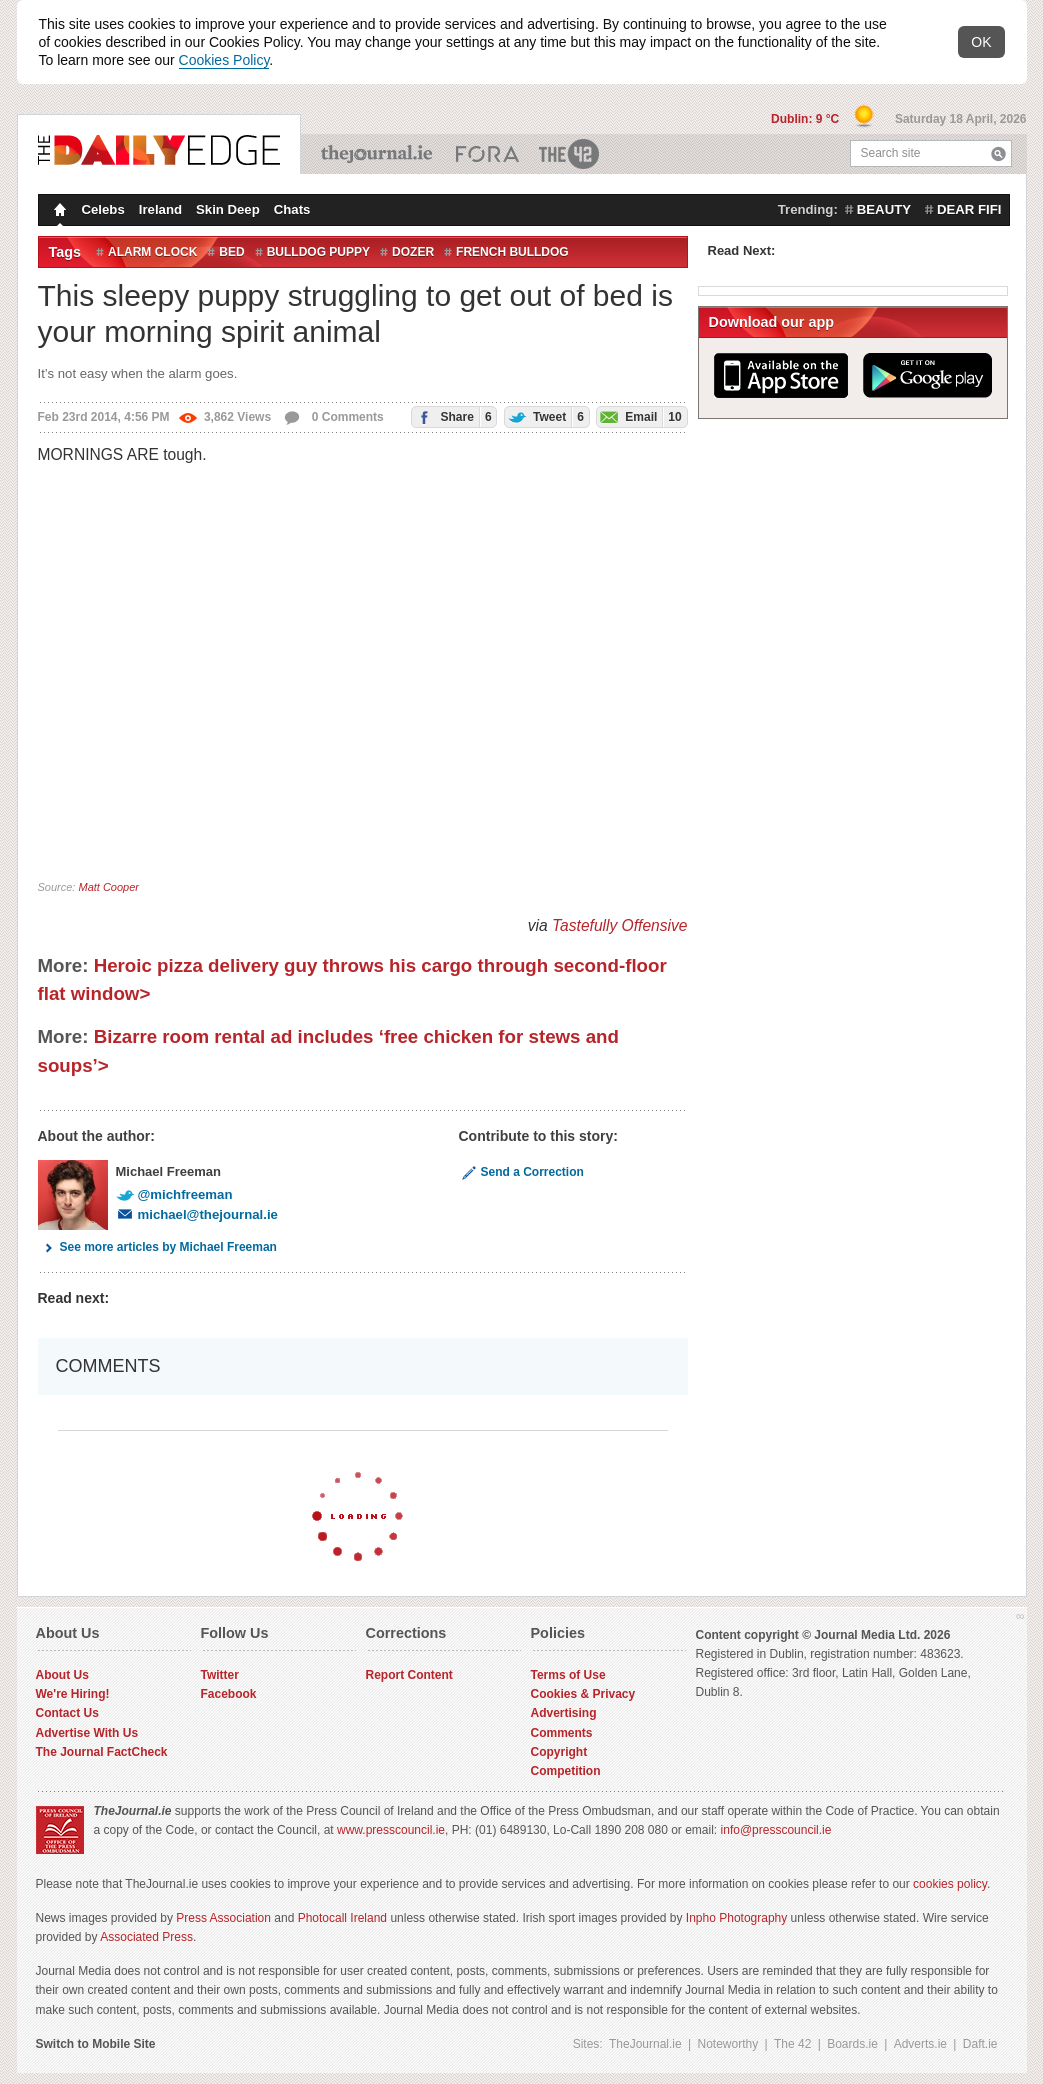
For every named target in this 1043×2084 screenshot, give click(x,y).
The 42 (570, 154)
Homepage (58, 212)
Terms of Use (568, 1675)
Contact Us (67, 1713)
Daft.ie (980, 2044)
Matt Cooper (108, 887)
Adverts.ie (920, 2044)
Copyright (559, 1752)
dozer (413, 252)
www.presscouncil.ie (391, 1830)
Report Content (409, 1675)
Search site (891, 153)
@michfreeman (174, 1194)
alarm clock (152, 252)
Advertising (564, 1713)
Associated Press (146, 1937)
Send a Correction (521, 1172)
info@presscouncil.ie (776, 1830)
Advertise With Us (87, 1733)
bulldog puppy (318, 252)
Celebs (103, 209)
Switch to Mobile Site (96, 2044)
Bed (231, 252)
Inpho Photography (736, 1918)
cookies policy (950, 1884)
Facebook (229, 1694)
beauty (884, 209)
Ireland (160, 209)
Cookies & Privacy (583, 1694)
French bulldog (512, 252)
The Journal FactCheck (102, 1752)
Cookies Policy (224, 60)
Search (998, 153)
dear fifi (969, 209)
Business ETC (487, 154)
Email (639, 416)
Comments (562, 1733)
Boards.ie (852, 2044)
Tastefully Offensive (620, 925)
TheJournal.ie (378, 154)
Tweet (544, 416)
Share (451, 416)
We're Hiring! (73, 1694)
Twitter (220, 1675)
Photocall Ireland (342, 1918)
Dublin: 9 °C (806, 119)
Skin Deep (228, 209)
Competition (566, 1771)
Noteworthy (728, 2044)
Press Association (223, 1918)
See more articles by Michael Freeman (157, 1247)
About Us (62, 1675)
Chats (292, 209)
